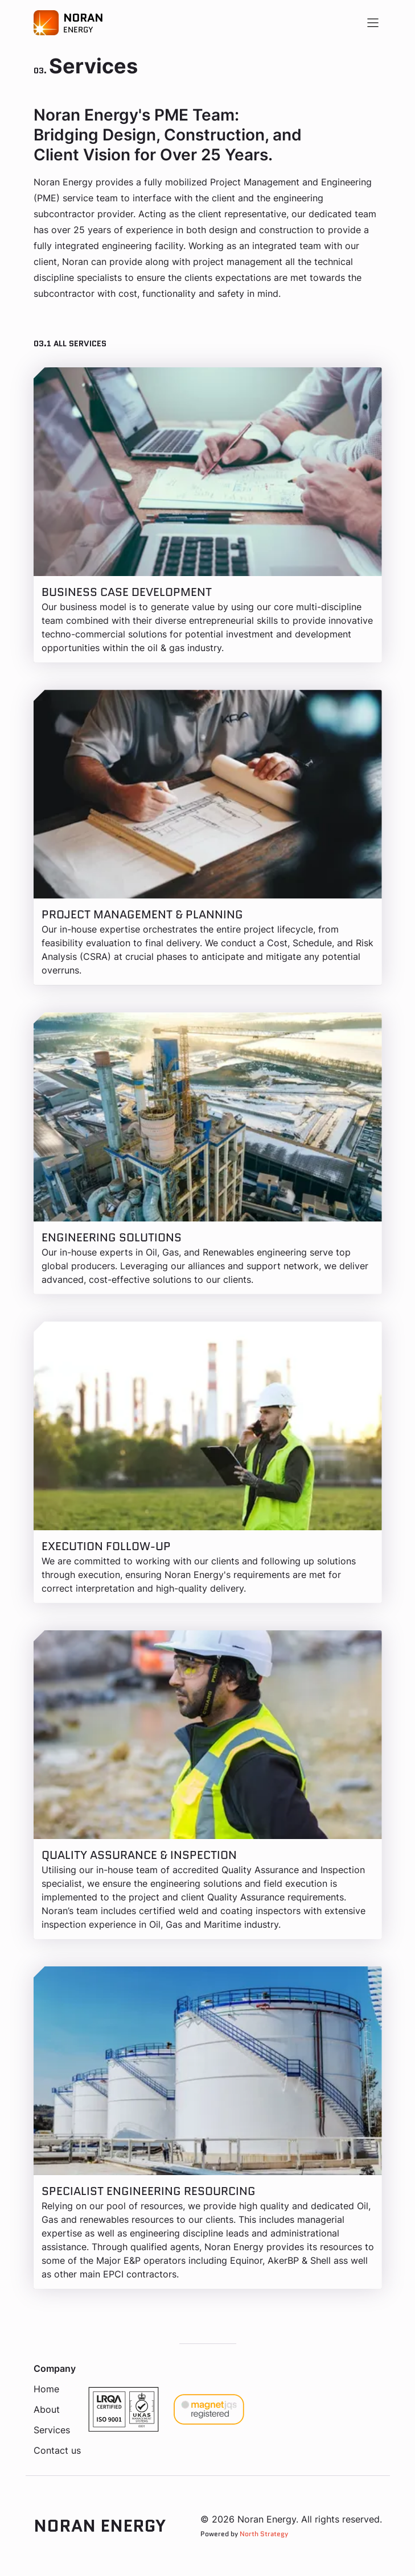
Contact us (57, 2450)
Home (46, 2389)
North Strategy (264, 2533)
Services (52, 2430)
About (47, 2409)
